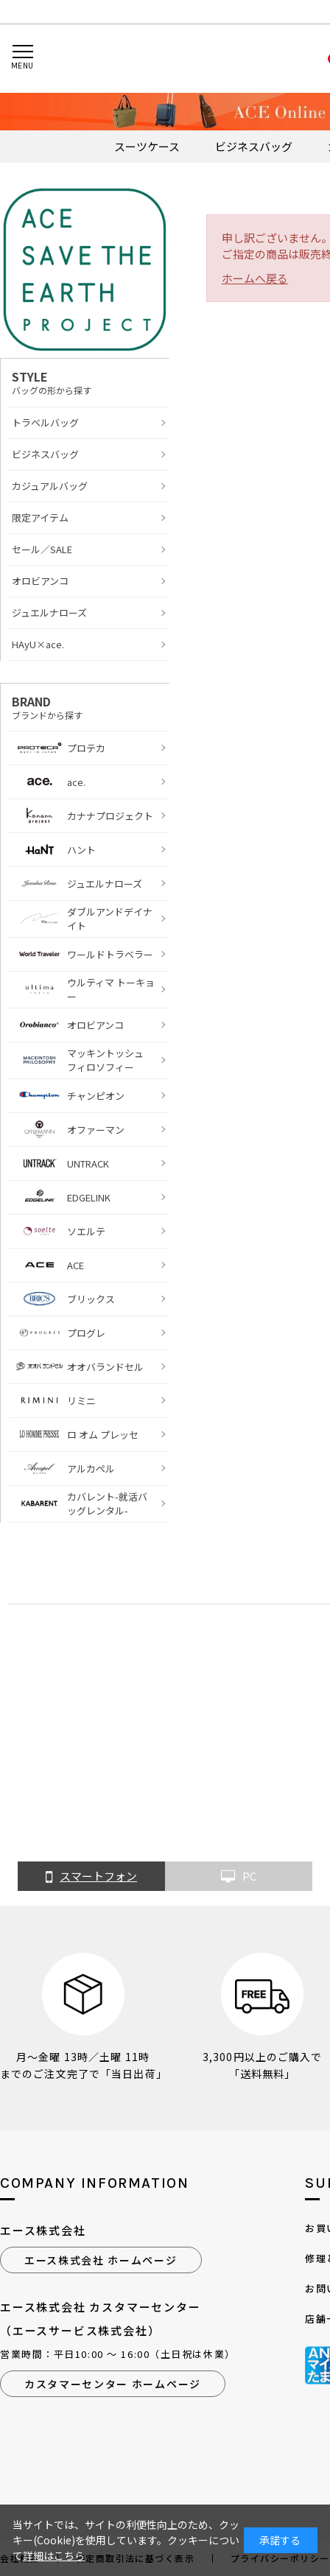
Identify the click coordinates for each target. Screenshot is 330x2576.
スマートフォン (91, 1877)
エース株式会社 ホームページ (101, 2260)
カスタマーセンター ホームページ (112, 2383)
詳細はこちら (54, 2555)
